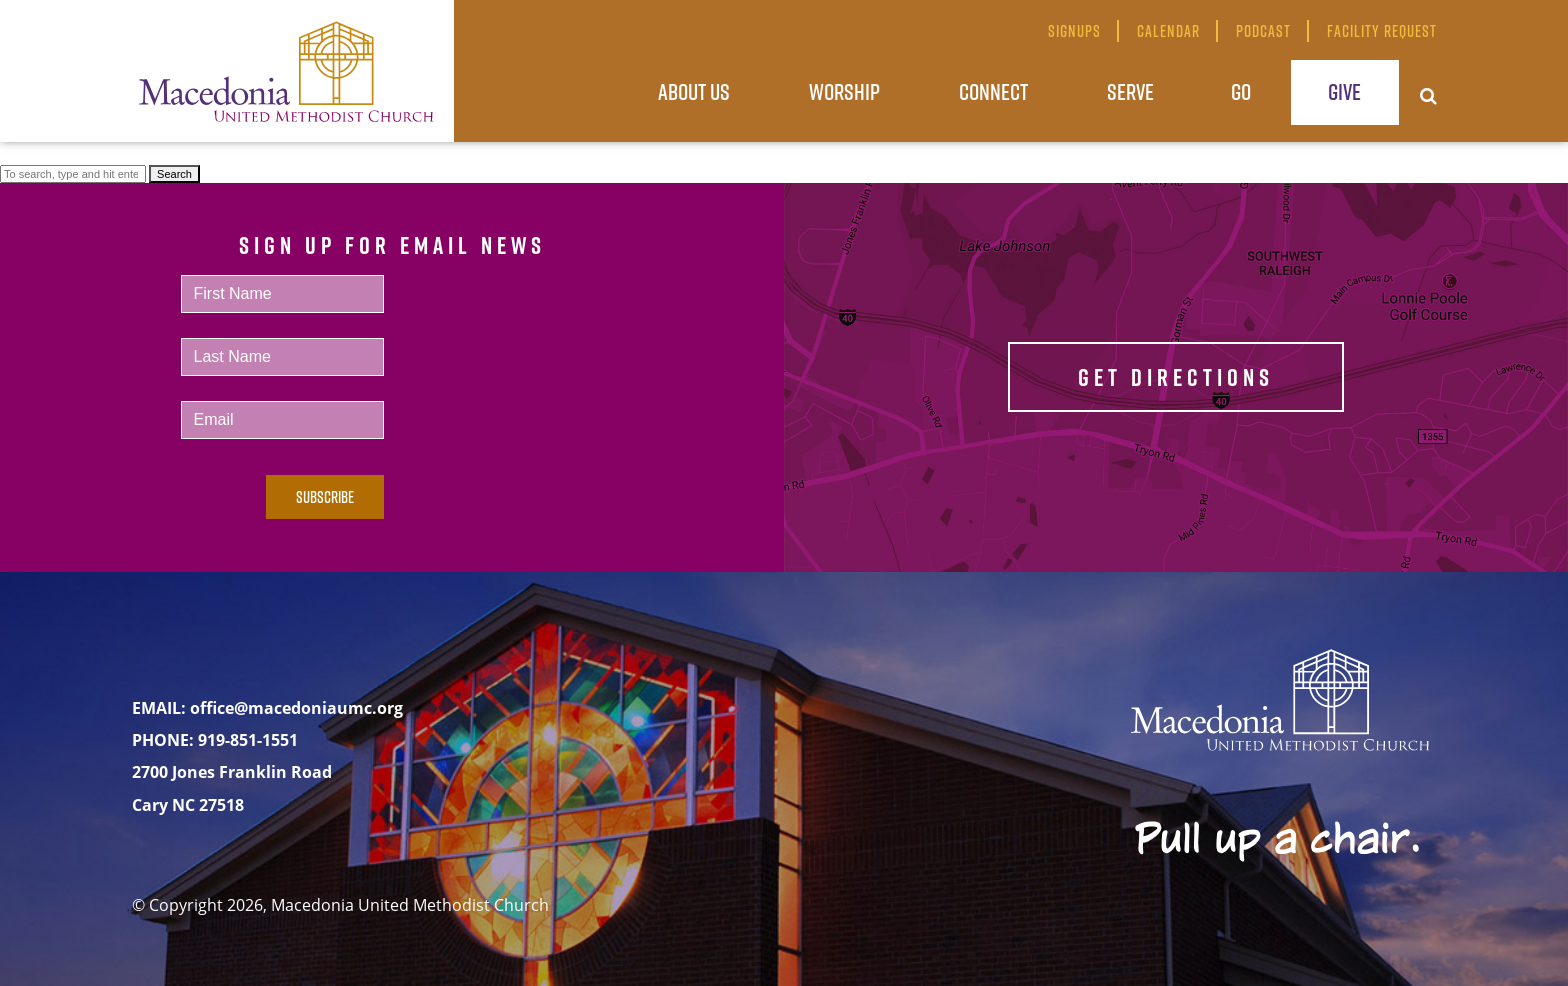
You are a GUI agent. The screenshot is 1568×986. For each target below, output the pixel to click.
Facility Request (1382, 31)
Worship (844, 91)
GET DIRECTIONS (1176, 377)
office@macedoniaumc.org (296, 708)
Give (1344, 91)
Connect (993, 91)
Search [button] (174, 174)
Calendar (1168, 31)
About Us (694, 91)
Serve (1130, 91)
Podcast (1263, 31)
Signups (1074, 31)
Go (1241, 91)
